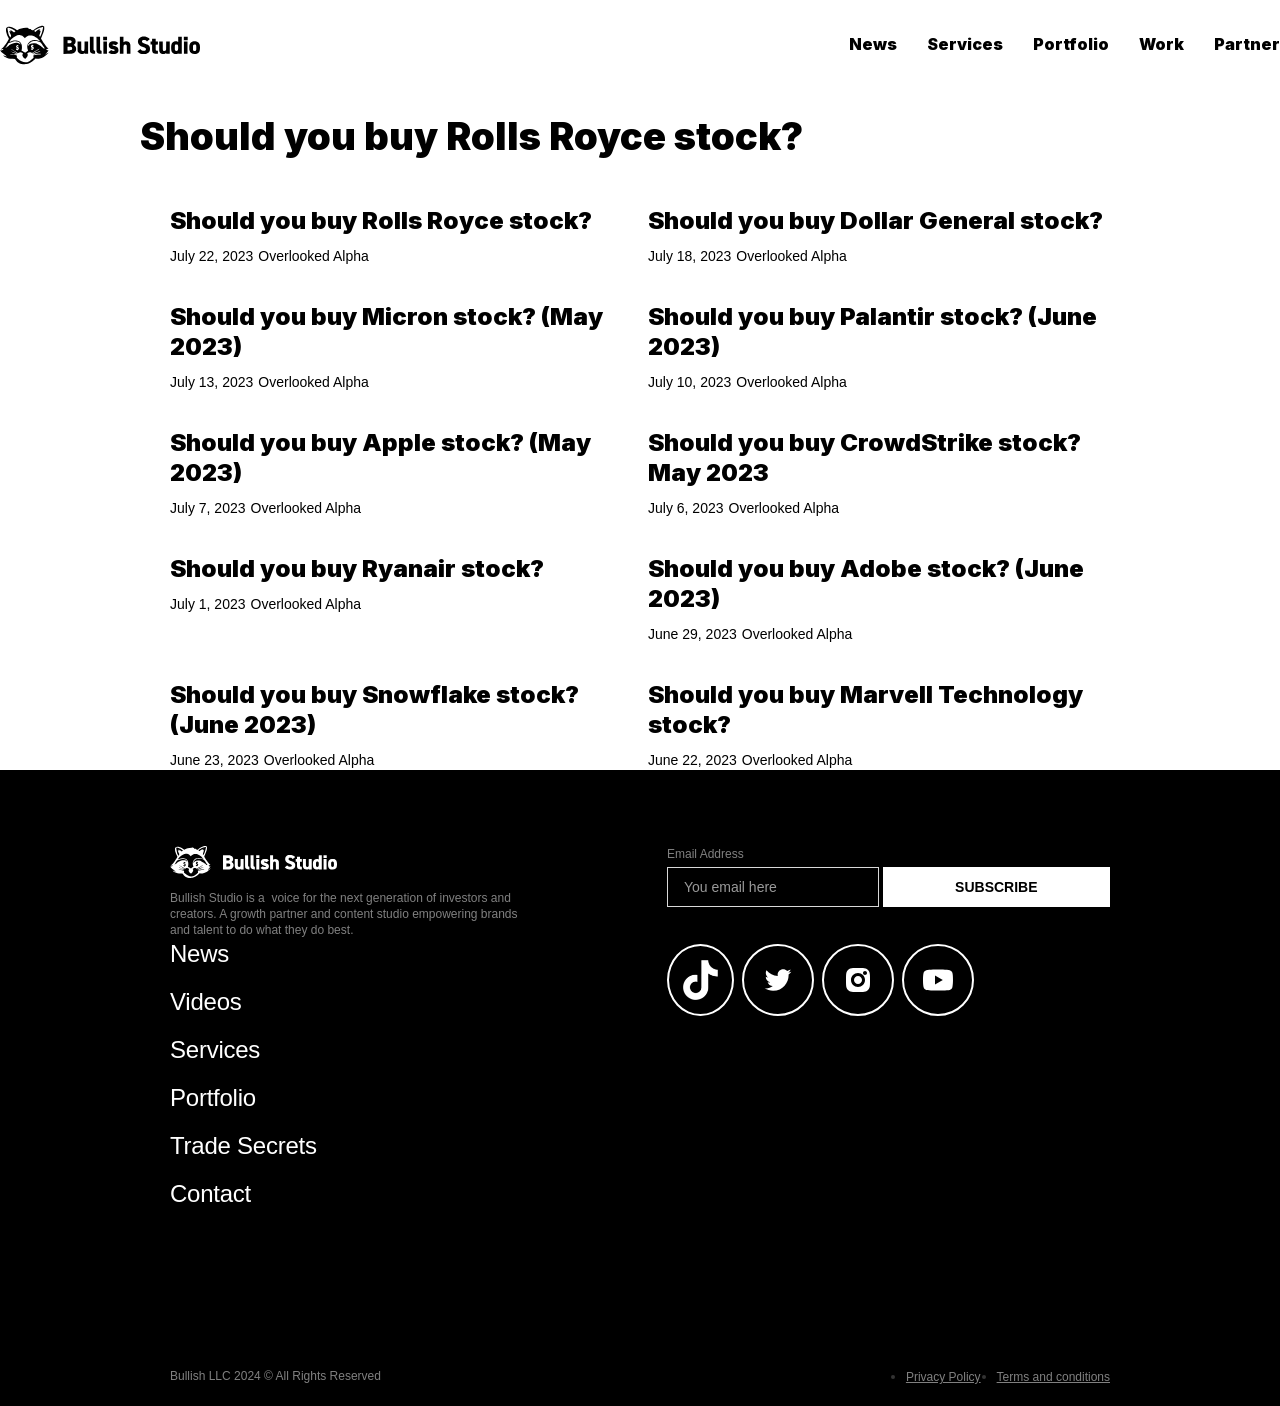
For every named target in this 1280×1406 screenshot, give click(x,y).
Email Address (705, 854)
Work (1161, 44)
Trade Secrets (243, 1145)
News (873, 44)
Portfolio (1071, 44)
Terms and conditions (1053, 1377)
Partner (1247, 44)
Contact (210, 1193)
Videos (206, 1001)
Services (965, 44)
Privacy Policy (943, 1377)
